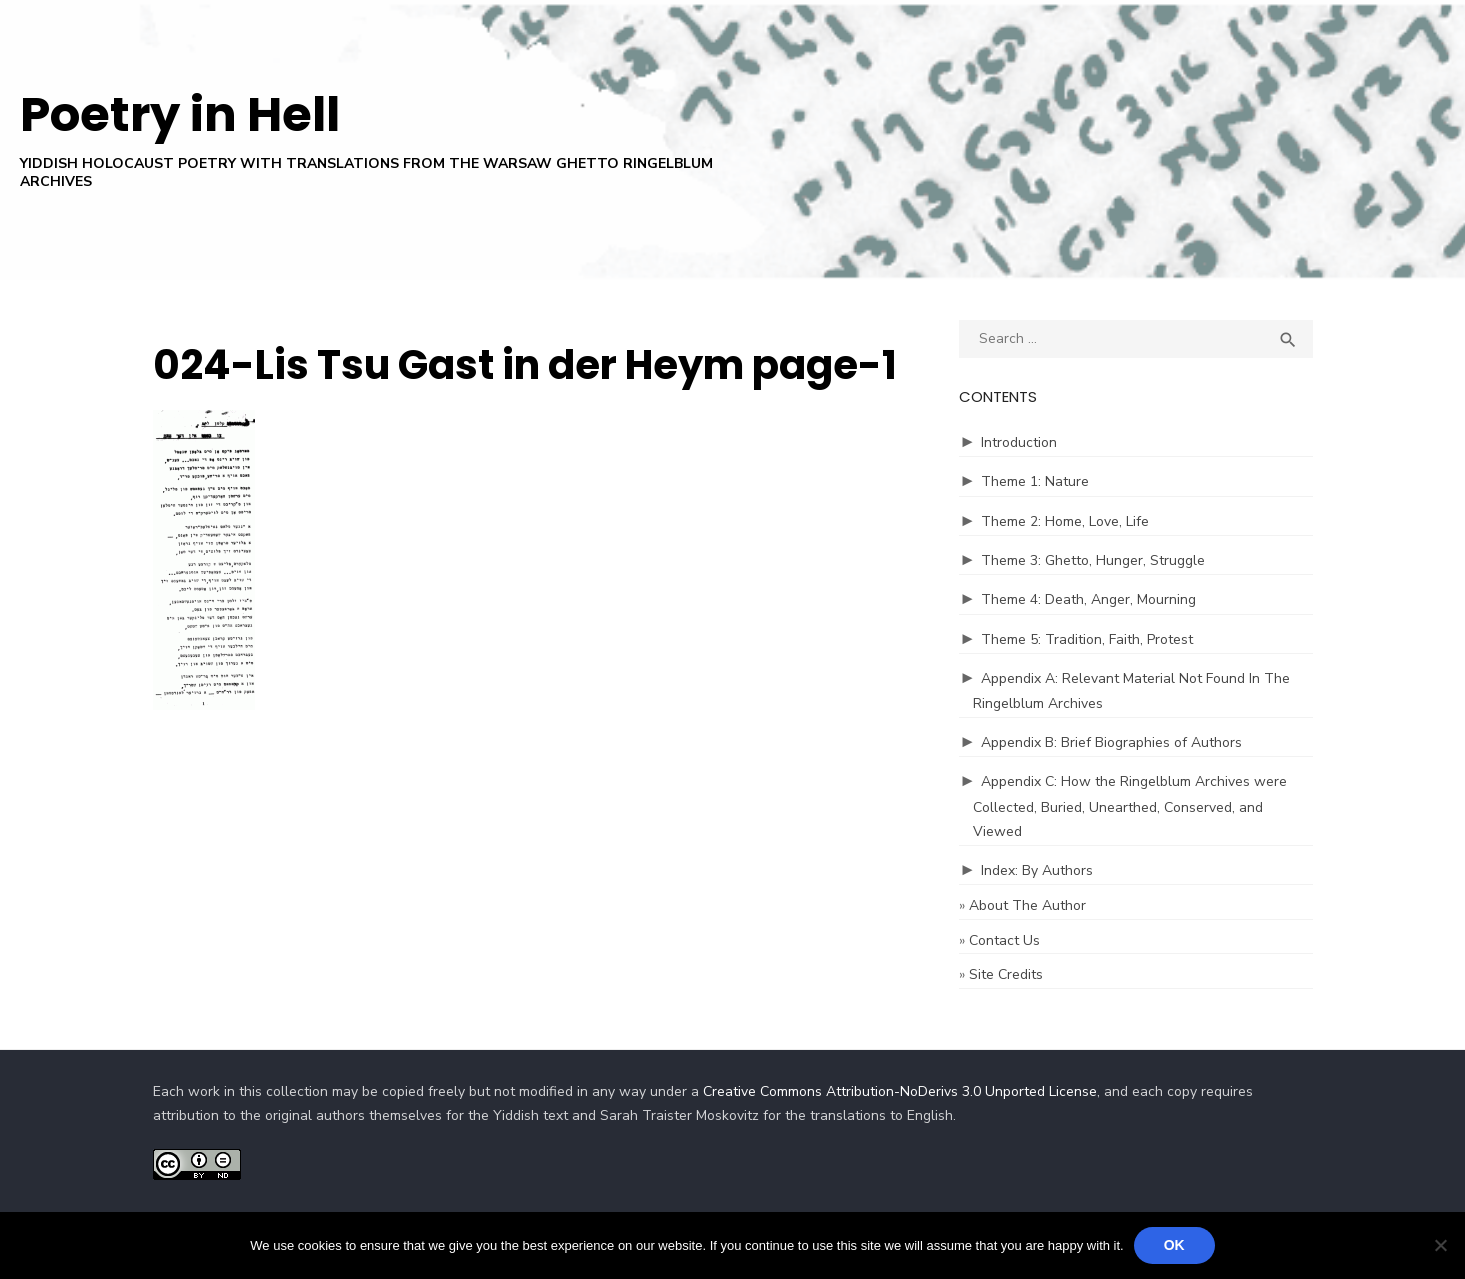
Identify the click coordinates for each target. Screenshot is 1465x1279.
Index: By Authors (1037, 870)
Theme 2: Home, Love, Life (1065, 521)
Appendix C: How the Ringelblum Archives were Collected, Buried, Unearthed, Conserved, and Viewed (1130, 806)
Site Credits (1006, 974)
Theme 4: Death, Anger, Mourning (1088, 599)
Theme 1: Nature (1035, 481)
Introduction (1019, 442)
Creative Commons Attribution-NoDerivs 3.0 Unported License (900, 1091)
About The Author (1027, 905)
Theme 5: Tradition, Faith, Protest (1087, 639)
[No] (1440, 1245)
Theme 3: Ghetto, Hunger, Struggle (1093, 560)
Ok (1174, 1245)
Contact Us (1004, 940)
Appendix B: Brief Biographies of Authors (1111, 742)
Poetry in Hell (180, 114)
